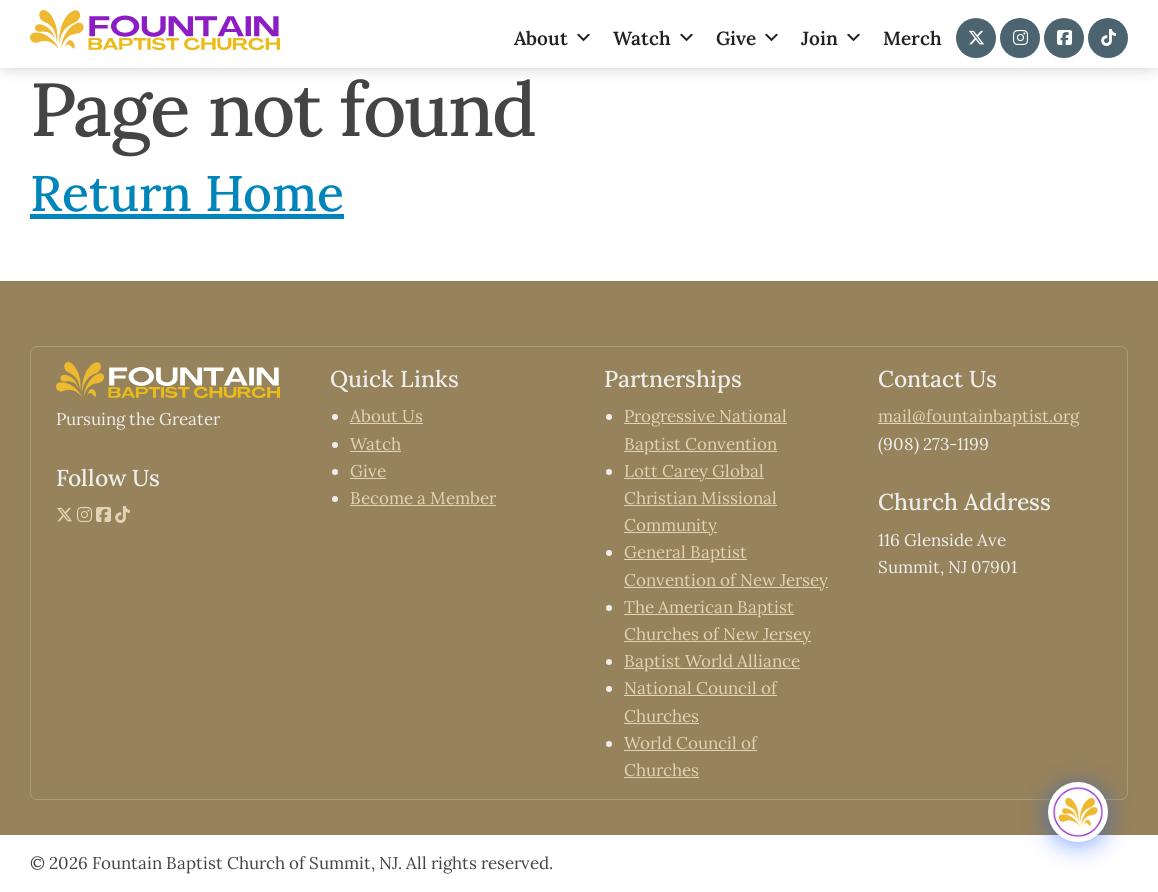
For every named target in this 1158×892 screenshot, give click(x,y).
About (553, 38)
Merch (912, 38)
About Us (386, 416)
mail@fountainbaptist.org (978, 416)
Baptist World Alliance (712, 661)
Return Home (187, 193)
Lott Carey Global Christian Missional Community (700, 498)
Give (748, 38)
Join (832, 38)
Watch (654, 38)
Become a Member (423, 498)
